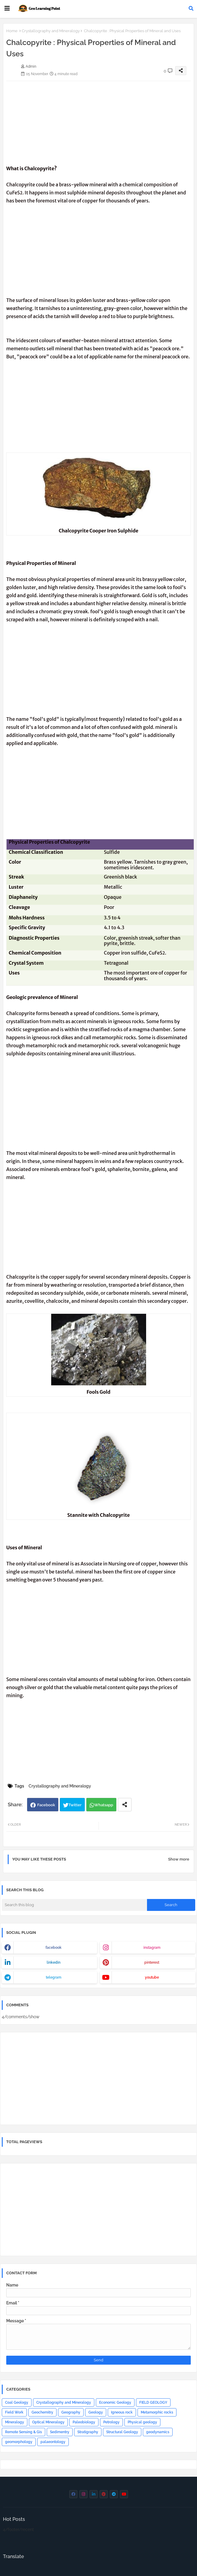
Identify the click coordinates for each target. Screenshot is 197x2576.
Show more (178, 1859)
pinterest (151, 1962)
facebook (54, 1947)
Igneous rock (122, 2412)
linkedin (53, 1962)
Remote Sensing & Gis (23, 2432)
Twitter (75, 1805)
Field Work (14, 2412)
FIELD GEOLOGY (153, 2402)
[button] (191, 8)
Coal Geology (16, 2402)
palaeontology (52, 2442)
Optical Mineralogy (48, 2422)
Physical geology (142, 2422)
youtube (152, 1977)
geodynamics (157, 2432)
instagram (151, 1947)
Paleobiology (84, 2422)
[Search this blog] (74, 1905)
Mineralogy (14, 2422)
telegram (53, 1977)
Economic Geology (115, 2402)
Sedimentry (59, 2432)
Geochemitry (42, 2412)
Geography (70, 2412)
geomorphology (18, 2442)
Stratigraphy (87, 2432)
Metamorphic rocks (157, 2412)
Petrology (111, 2422)
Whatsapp (103, 1805)
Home (12, 31)
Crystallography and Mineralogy (51, 31)
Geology (95, 2412)
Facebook (46, 1805)
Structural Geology (122, 2432)
